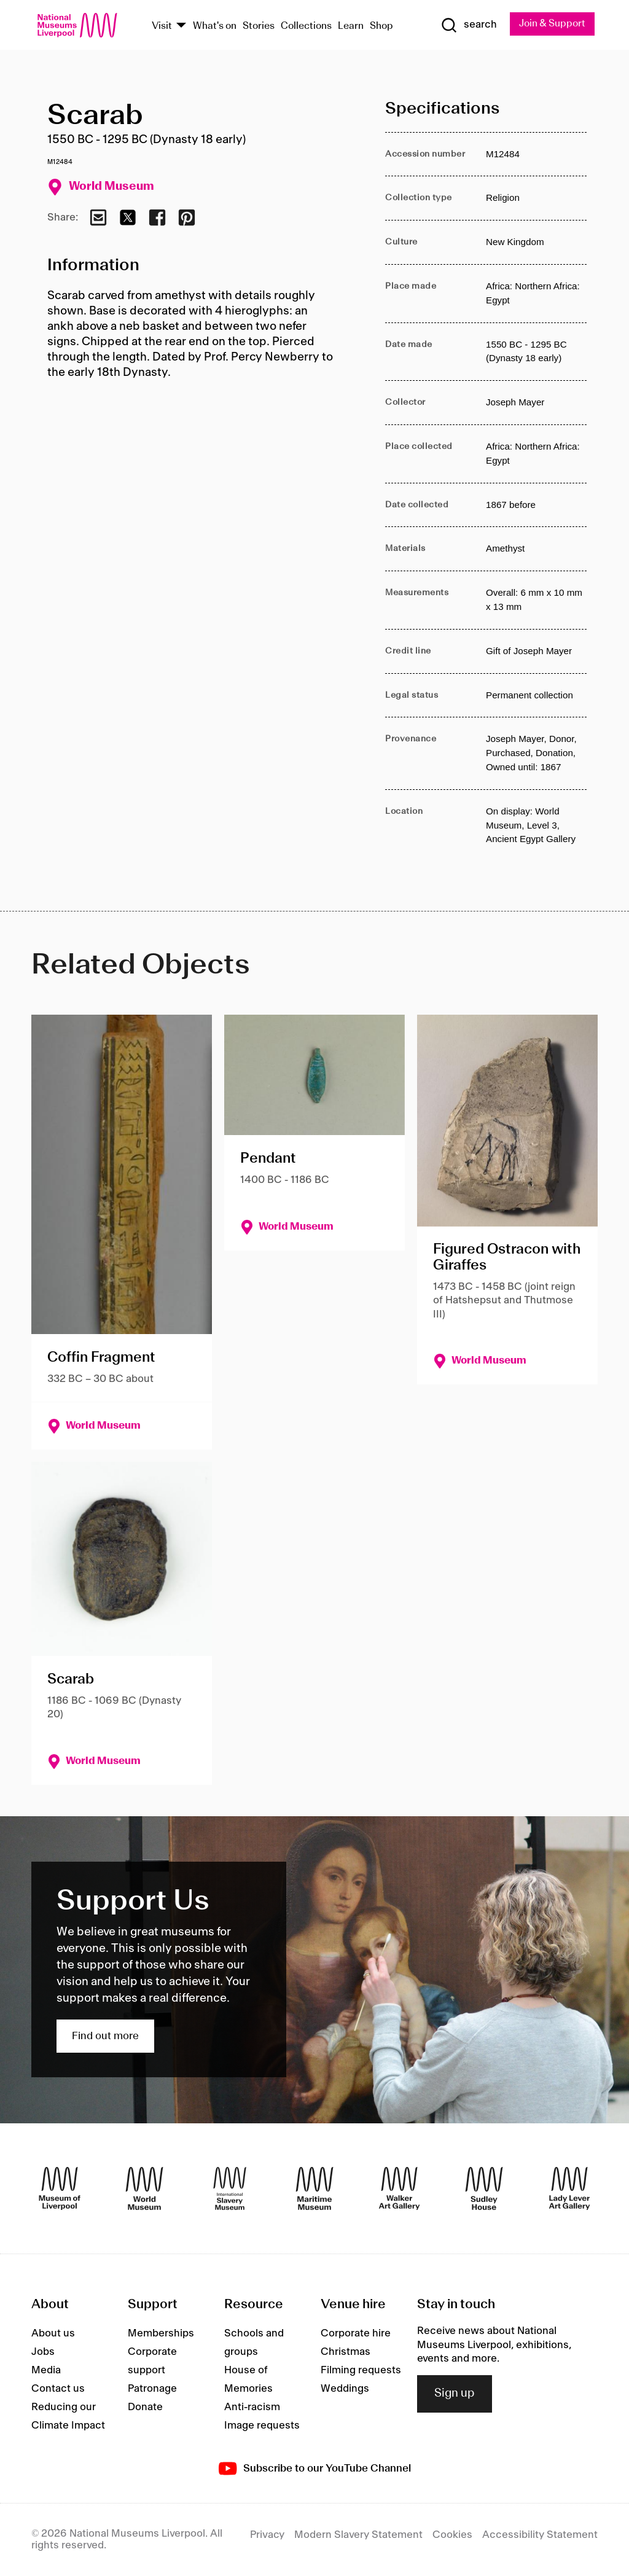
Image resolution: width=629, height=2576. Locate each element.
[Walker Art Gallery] (399, 2188)
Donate (145, 2407)
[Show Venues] (181, 26)
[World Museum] (144, 2188)
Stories (259, 26)
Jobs (43, 2351)
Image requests (262, 2425)
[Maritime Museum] (314, 2188)
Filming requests (361, 2370)
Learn (351, 26)
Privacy (267, 2535)
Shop (381, 26)
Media (46, 2370)
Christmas (345, 2351)
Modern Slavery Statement (358, 2535)
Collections (306, 26)
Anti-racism (252, 2407)
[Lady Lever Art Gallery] (569, 2188)
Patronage (152, 2388)
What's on (214, 26)
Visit (162, 26)
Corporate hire (356, 2333)
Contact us (58, 2388)
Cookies (452, 2535)
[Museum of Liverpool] (59, 2188)
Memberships (161, 2333)
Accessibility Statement (540, 2535)
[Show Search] (467, 25)
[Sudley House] (484, 2188)
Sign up (454, 2394)
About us (53, 2333)
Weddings (345, 2388)
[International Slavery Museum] (229, 2188)
